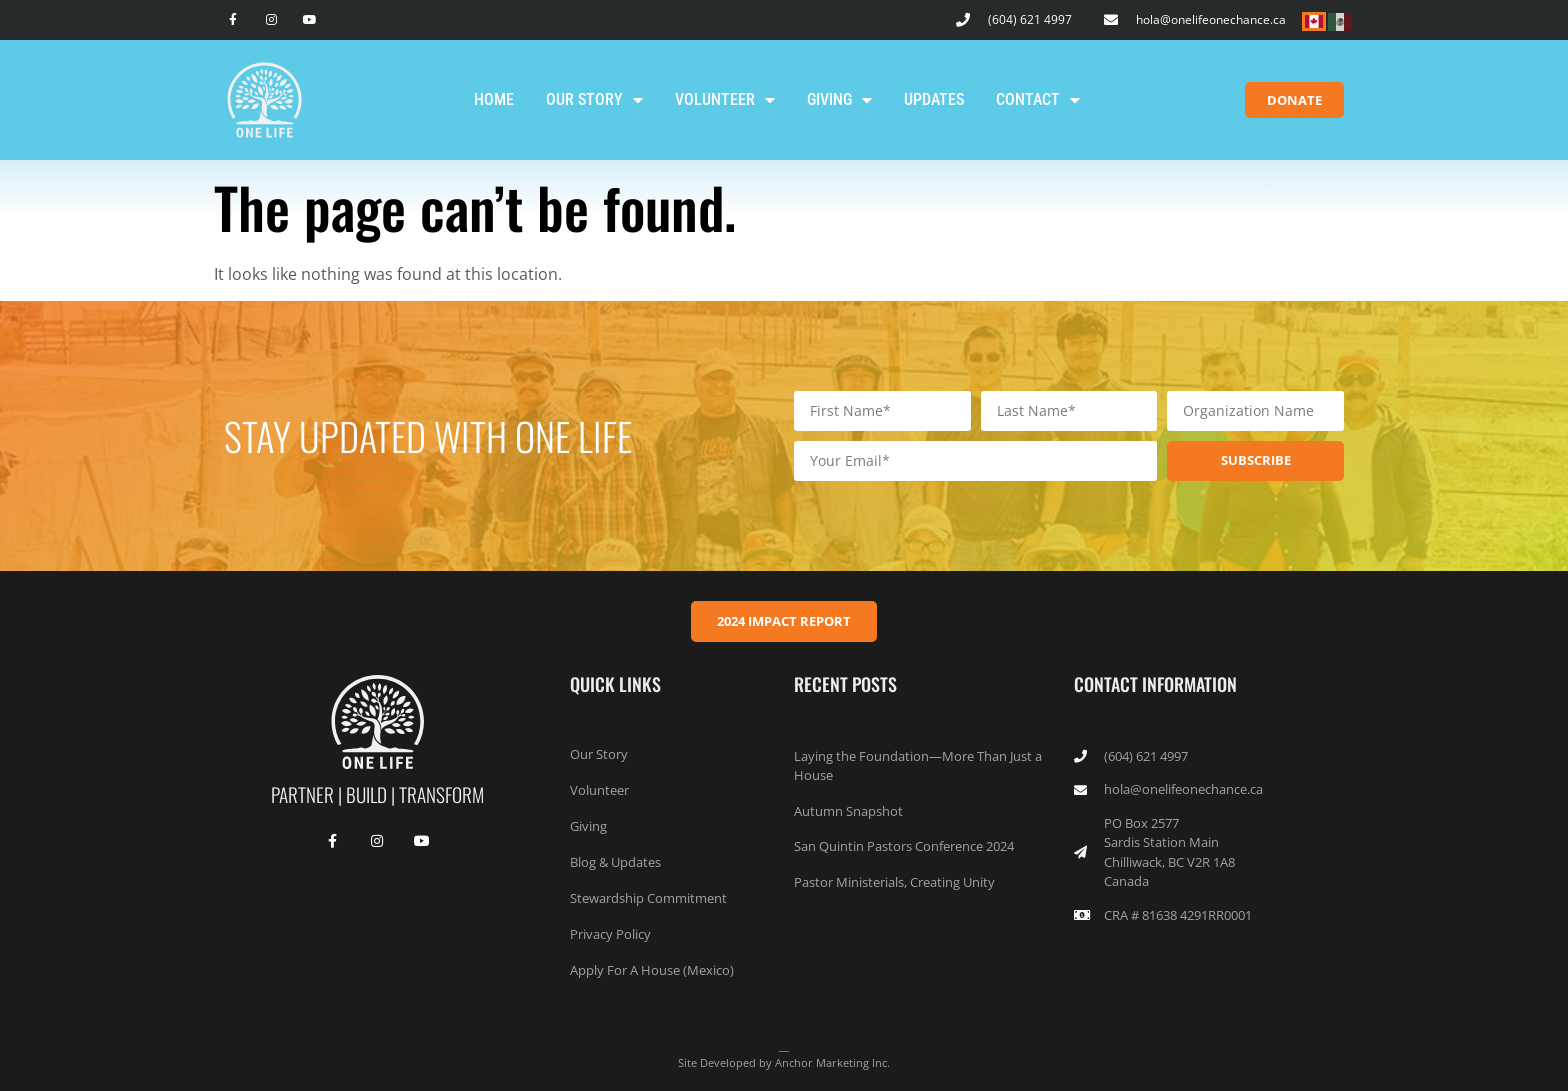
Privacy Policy (610, 934)
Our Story (594, 100)
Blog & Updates (615, 862)
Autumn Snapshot (848, 811)
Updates (934, 99)
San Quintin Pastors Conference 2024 (904, 846)
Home (494, 99)
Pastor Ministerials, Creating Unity (894, 882)
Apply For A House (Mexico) (652, 970)
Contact (1038, 100)
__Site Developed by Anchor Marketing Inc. (784, 1054)
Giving (839, 100)
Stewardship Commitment (648, 898)
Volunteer (725, 100)
